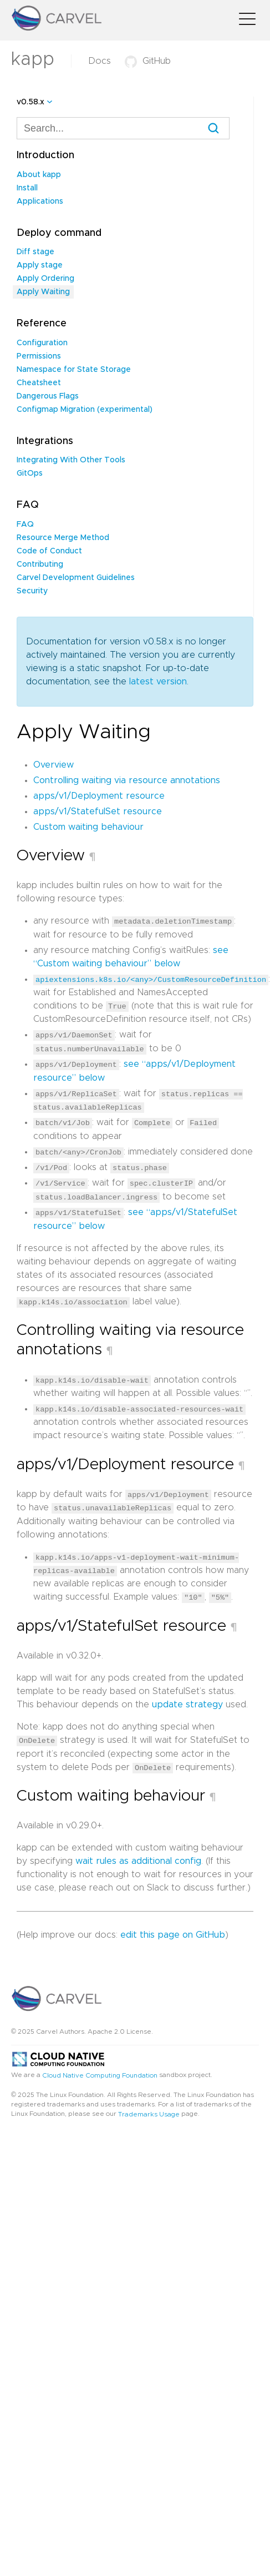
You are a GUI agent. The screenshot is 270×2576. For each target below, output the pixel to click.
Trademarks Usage (149, 2108)
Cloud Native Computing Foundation (99, 2069)
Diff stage (35, 252)
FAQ (25, 524)
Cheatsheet (39, 383)
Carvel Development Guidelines (76, 578)
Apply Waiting (43, 292)
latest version (158, 681)
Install (27, 188)
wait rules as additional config (138, 1856)
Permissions (39, 356)
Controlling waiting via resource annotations (126, 780)
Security (32, 591)
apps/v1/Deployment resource (99, 796)
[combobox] (123, 128)
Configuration (42, 343)
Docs (99, 61)
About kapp (39, 175)
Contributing (40, 564)
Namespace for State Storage (74, 370)
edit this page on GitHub (172, 1929)
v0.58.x (30, 102)
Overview (53, 764)
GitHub (148, 61)
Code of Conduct (49, 551)
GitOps (30, 473)
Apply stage (40, 265)
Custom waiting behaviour (88, 827)
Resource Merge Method (63, 538)
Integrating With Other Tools (71, 460)
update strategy (187, 1700)
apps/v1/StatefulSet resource (97, 811)
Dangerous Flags (48, 396)
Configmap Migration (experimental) (84, 410)
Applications (40, 201)
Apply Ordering (45, 279)
